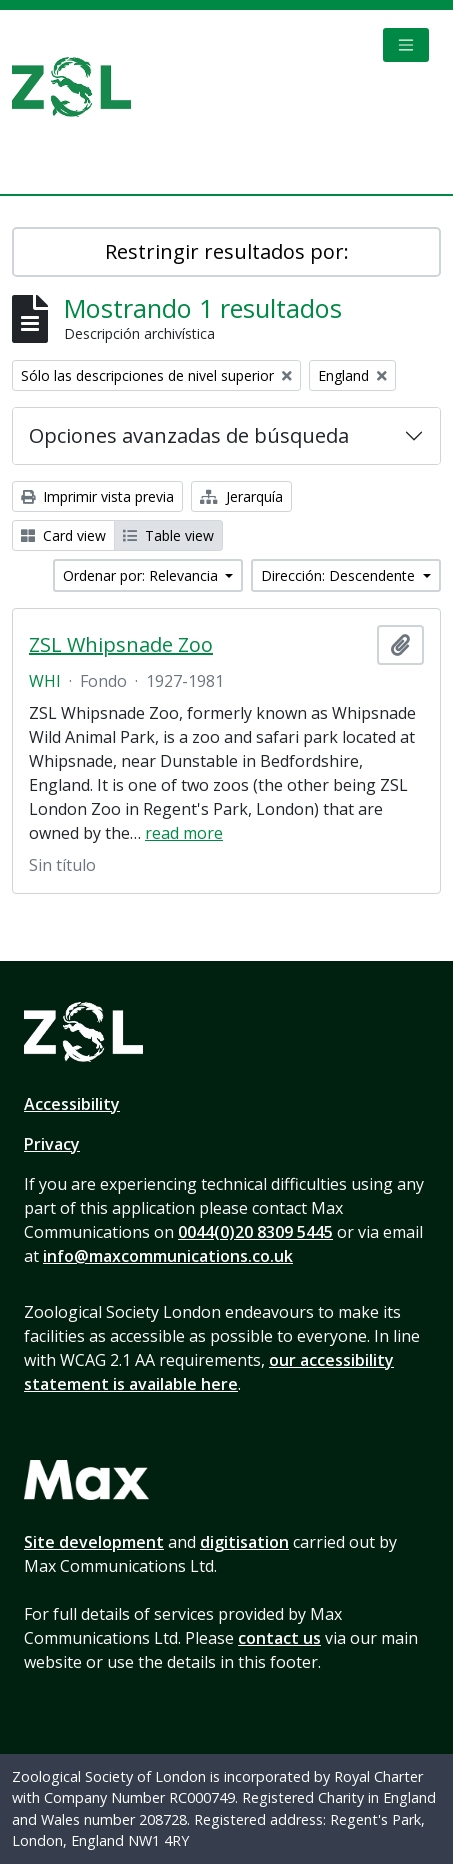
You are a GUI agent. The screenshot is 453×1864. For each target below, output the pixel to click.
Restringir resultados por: (227, 251)
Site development (94, 1542)
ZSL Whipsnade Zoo (121, 645)
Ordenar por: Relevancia (142, 575)
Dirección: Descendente (340, 575)
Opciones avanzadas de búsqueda (189, 435)
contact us (279, 1638)
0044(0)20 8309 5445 (255, 1232)
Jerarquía (241, 496)
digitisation (244, 1542)
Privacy (52, 1144)
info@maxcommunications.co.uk (168, 1256)
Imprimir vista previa (97, 496)
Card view (63, 535)
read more (184, 833)
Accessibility (72, 1104)
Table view (168, 535)
